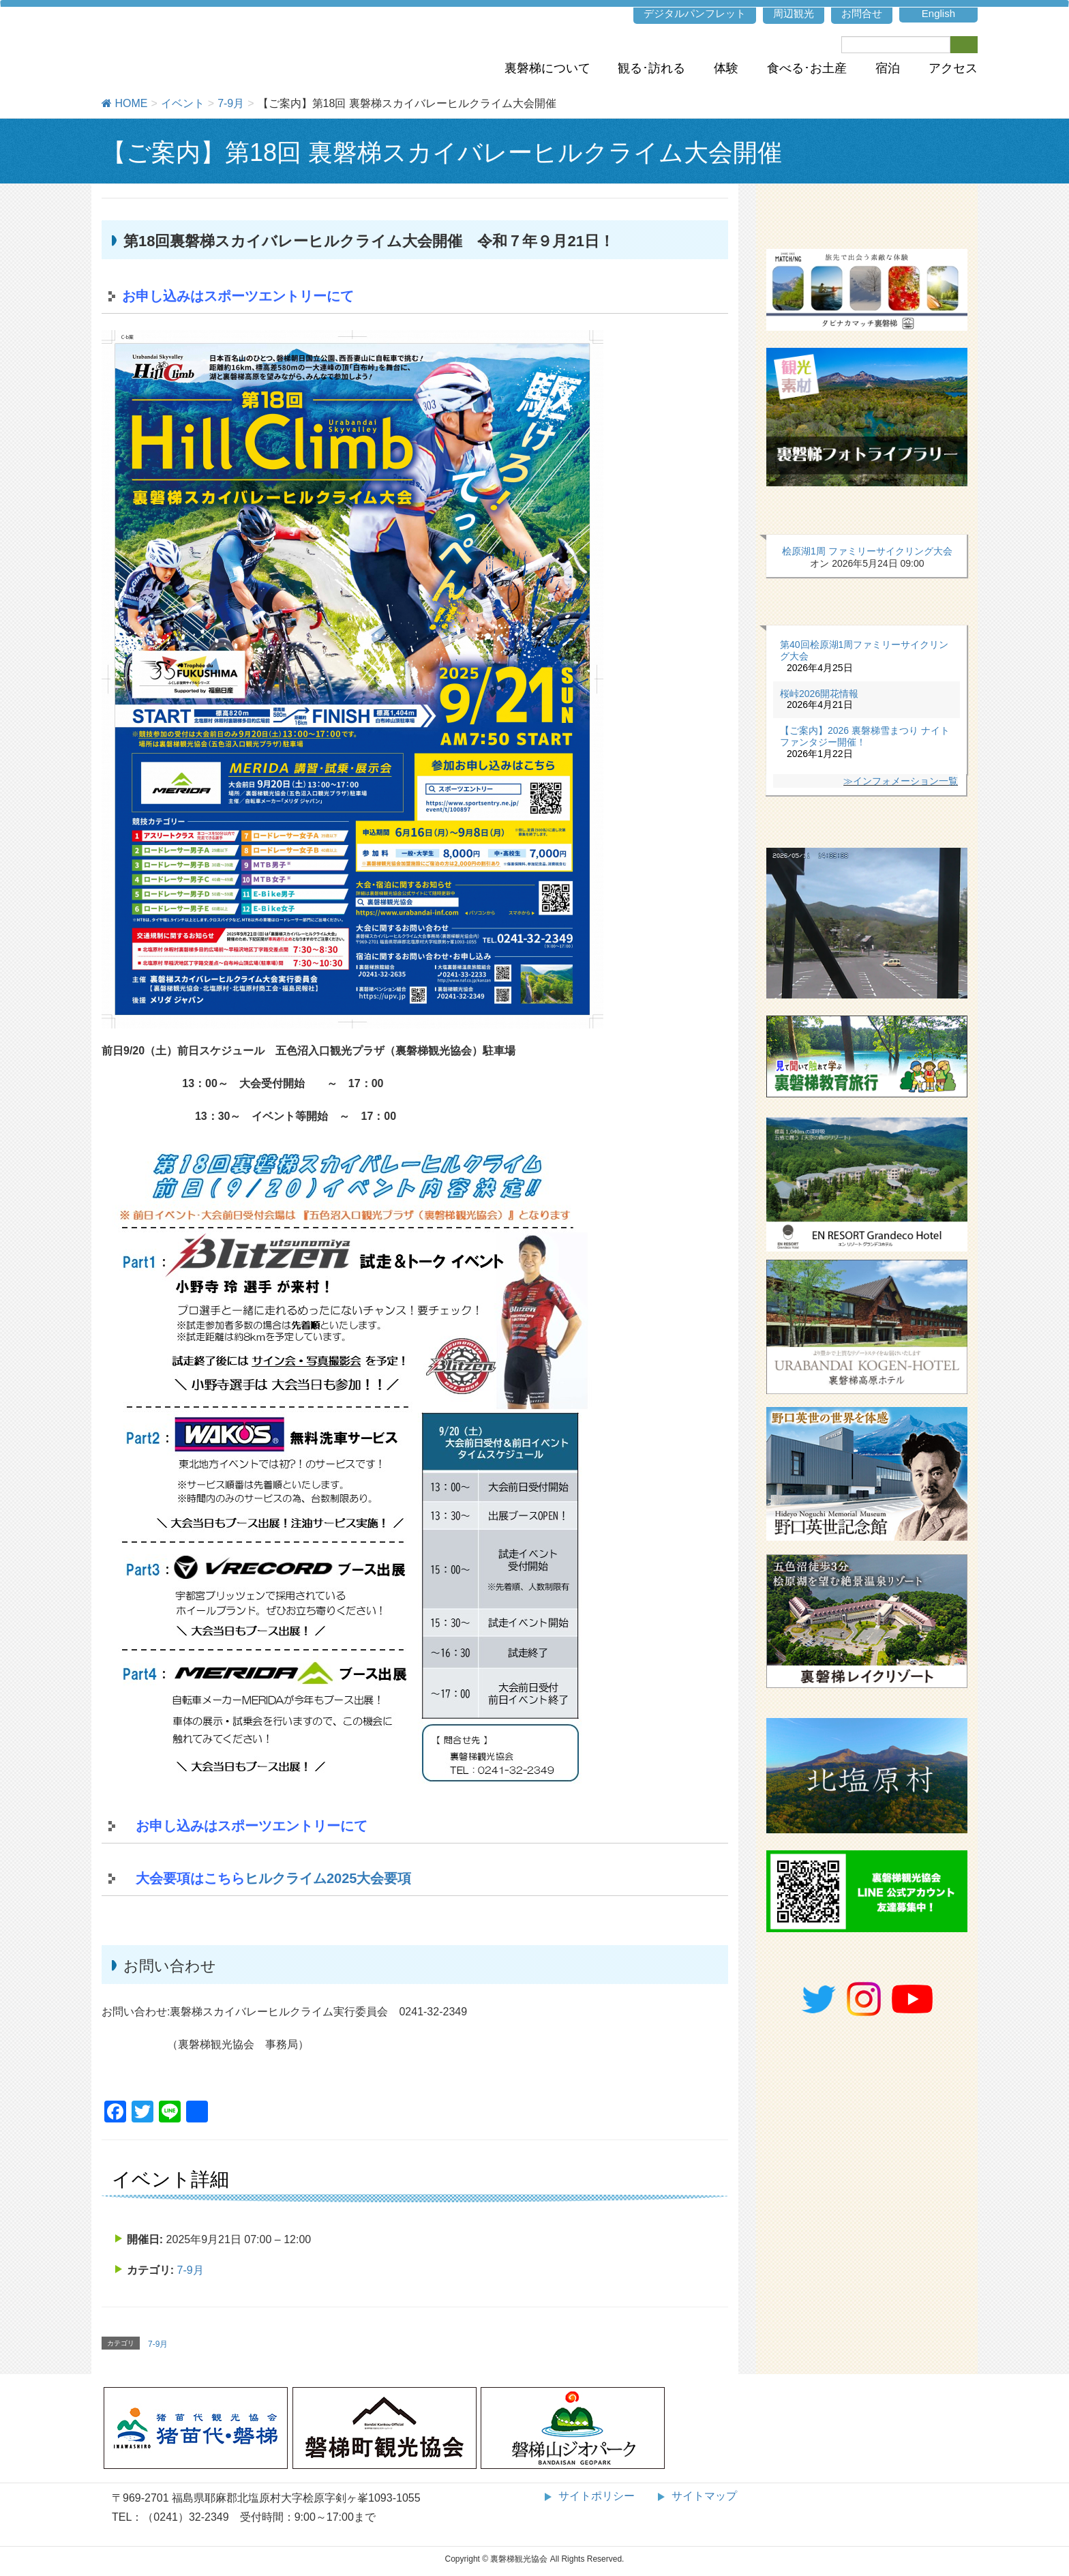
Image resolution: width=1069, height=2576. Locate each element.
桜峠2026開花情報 (819, 693)
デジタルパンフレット (695, 13)
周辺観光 (793, 13)
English (938, 13)
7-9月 (190, 2270)
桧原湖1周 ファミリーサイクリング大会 (867, 551)
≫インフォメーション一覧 (900, 780)
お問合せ (861, 13)
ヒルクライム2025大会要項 (328, 1878)
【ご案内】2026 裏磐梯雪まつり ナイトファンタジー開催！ (865, 736)
